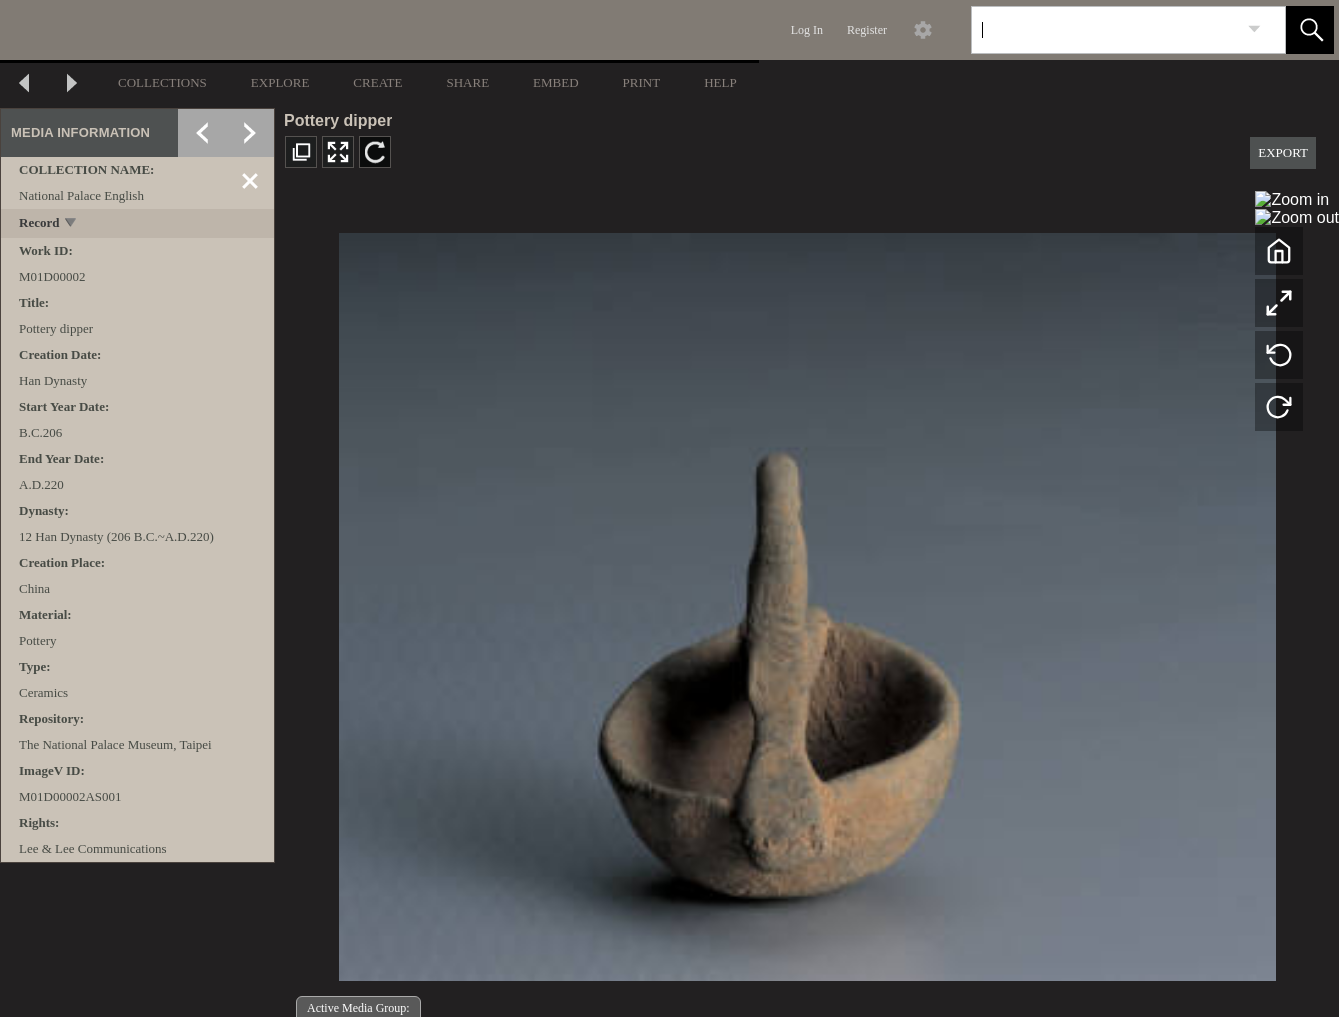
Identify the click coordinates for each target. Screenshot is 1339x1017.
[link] (1254, 29)
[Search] (1105, 30)
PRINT (642, 82)
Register (867, 30)
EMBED (556, 82)
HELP (720, 82)
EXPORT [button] (1283, 152)
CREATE (377, 82)
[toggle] (71, 224)
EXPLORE (280, 82)
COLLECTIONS (162, 82)
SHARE (467, 82)
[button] (1310, 30)
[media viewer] (807, 601)
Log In (807, 30)
